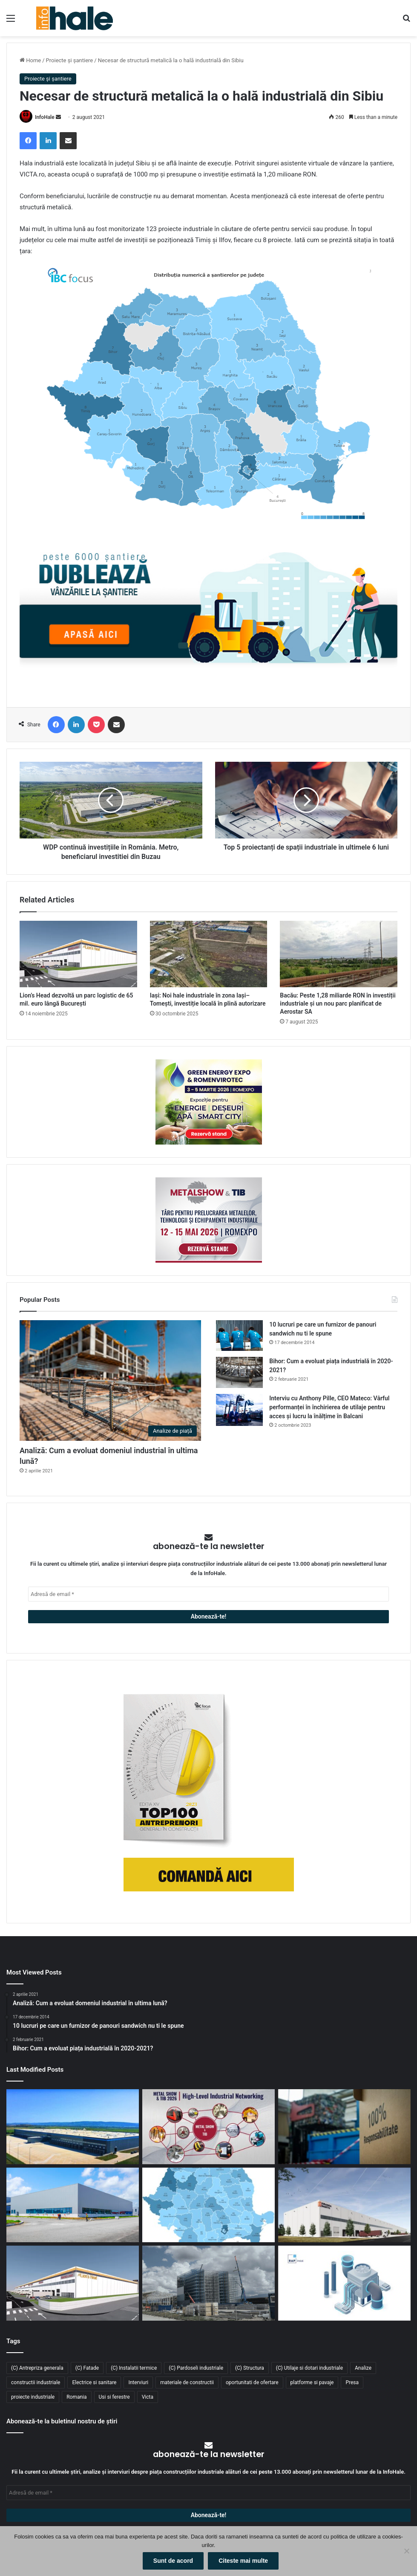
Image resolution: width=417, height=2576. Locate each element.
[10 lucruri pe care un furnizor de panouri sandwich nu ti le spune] (239, 1335)
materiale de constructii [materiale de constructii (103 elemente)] (187, 2382)
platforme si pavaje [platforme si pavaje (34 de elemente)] (312, 2382)
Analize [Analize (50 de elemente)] (363, 2368)
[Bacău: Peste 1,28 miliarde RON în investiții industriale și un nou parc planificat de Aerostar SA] (338, 954)
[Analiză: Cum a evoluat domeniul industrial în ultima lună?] (110, 1380)
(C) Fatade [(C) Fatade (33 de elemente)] (87, 2368)
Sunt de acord (173, 2560)
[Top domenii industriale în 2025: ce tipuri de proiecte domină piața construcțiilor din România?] (72, 2205)
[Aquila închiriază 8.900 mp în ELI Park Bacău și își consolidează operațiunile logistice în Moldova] (72, 2126)
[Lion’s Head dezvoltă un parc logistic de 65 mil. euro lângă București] (78, 954)
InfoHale (45, 117)
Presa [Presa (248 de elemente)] (352, 2382)
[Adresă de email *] (208, 1594)
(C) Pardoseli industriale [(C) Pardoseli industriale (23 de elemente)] (196, 2368)
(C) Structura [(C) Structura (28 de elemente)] (249, 2368)
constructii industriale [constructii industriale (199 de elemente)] (35, 2382)
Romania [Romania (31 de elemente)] (76, 2397)
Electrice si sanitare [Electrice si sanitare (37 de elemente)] (94, 2382)
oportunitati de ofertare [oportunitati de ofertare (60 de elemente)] (252, 2382)
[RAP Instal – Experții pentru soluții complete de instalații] (344, 2283)
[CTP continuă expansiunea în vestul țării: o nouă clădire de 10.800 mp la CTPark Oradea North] (344, 2205)
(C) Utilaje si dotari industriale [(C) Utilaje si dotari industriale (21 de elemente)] (309, 2368)
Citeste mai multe (243, 2560)
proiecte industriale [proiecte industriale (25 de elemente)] (33, 2397)
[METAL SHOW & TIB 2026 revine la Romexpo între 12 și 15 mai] (208, 2126)
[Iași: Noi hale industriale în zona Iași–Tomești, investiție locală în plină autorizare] (208, 954)
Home (30, 60)
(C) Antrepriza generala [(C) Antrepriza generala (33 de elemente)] (37, 2368)
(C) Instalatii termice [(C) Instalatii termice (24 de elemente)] (134, 2368)
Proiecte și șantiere (69, 60)
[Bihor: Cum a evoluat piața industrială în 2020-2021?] (239, 1372)
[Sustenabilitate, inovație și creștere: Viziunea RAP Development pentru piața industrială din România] (208, 2283)
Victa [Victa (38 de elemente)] (147, 2397)
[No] (406, 2551)
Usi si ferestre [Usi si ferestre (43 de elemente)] (114, 2397)
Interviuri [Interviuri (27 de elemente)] (138, 2382)
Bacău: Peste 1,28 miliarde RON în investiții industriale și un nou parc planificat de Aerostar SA (337, 1003)
